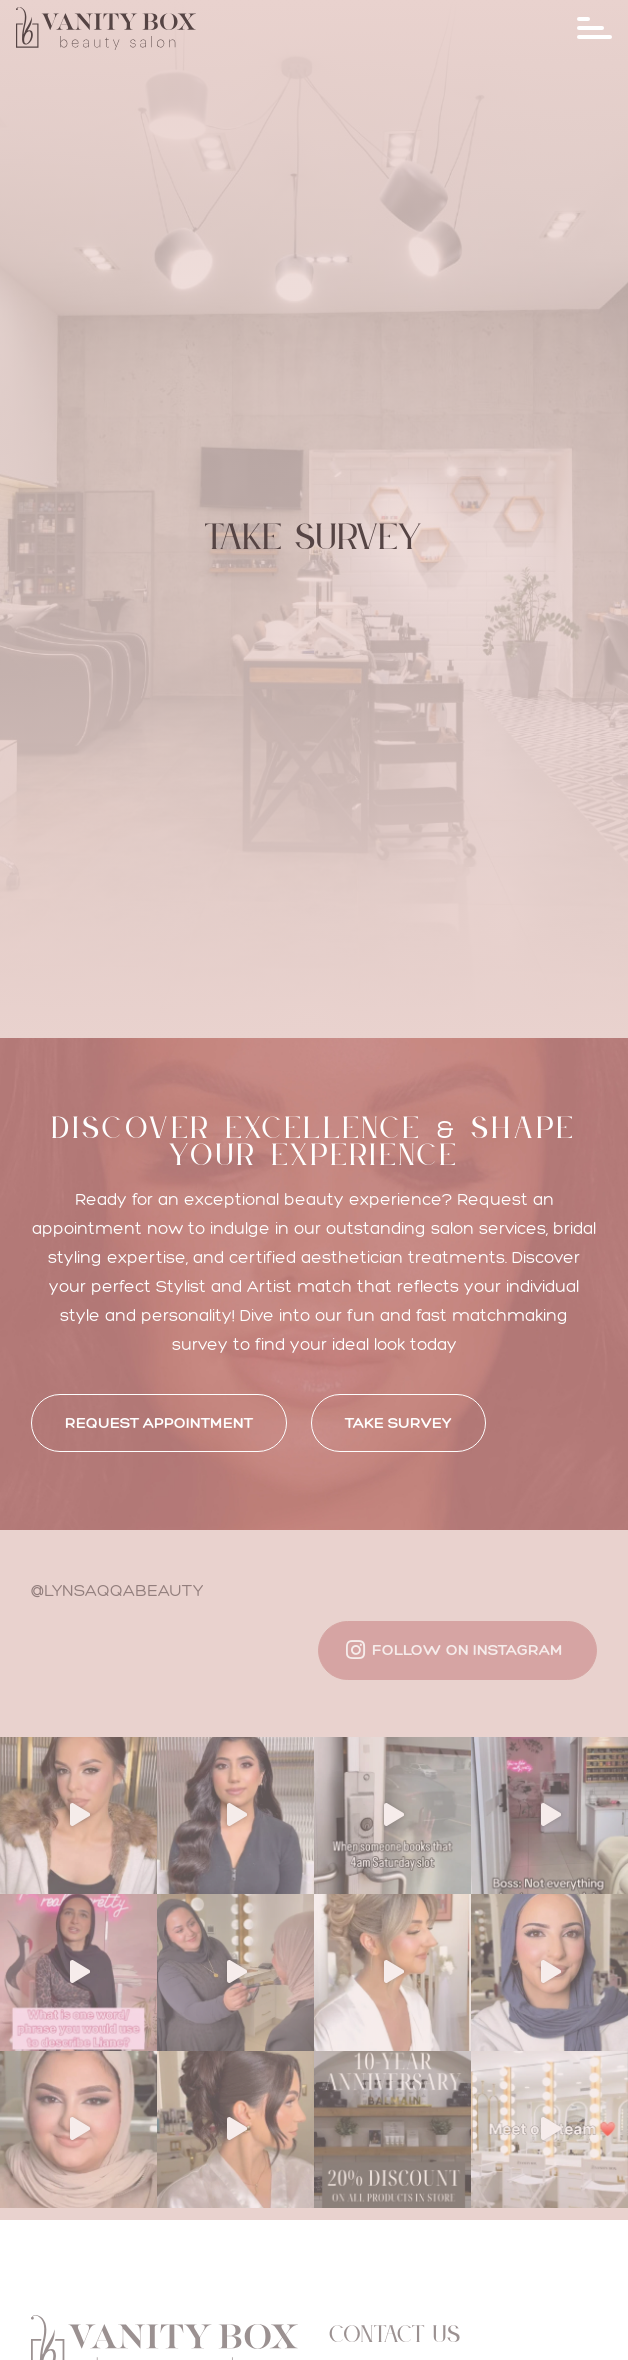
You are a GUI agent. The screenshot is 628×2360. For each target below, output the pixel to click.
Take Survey (398, 1422)
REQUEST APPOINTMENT (159, 1422)
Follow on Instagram (467, 1649)
